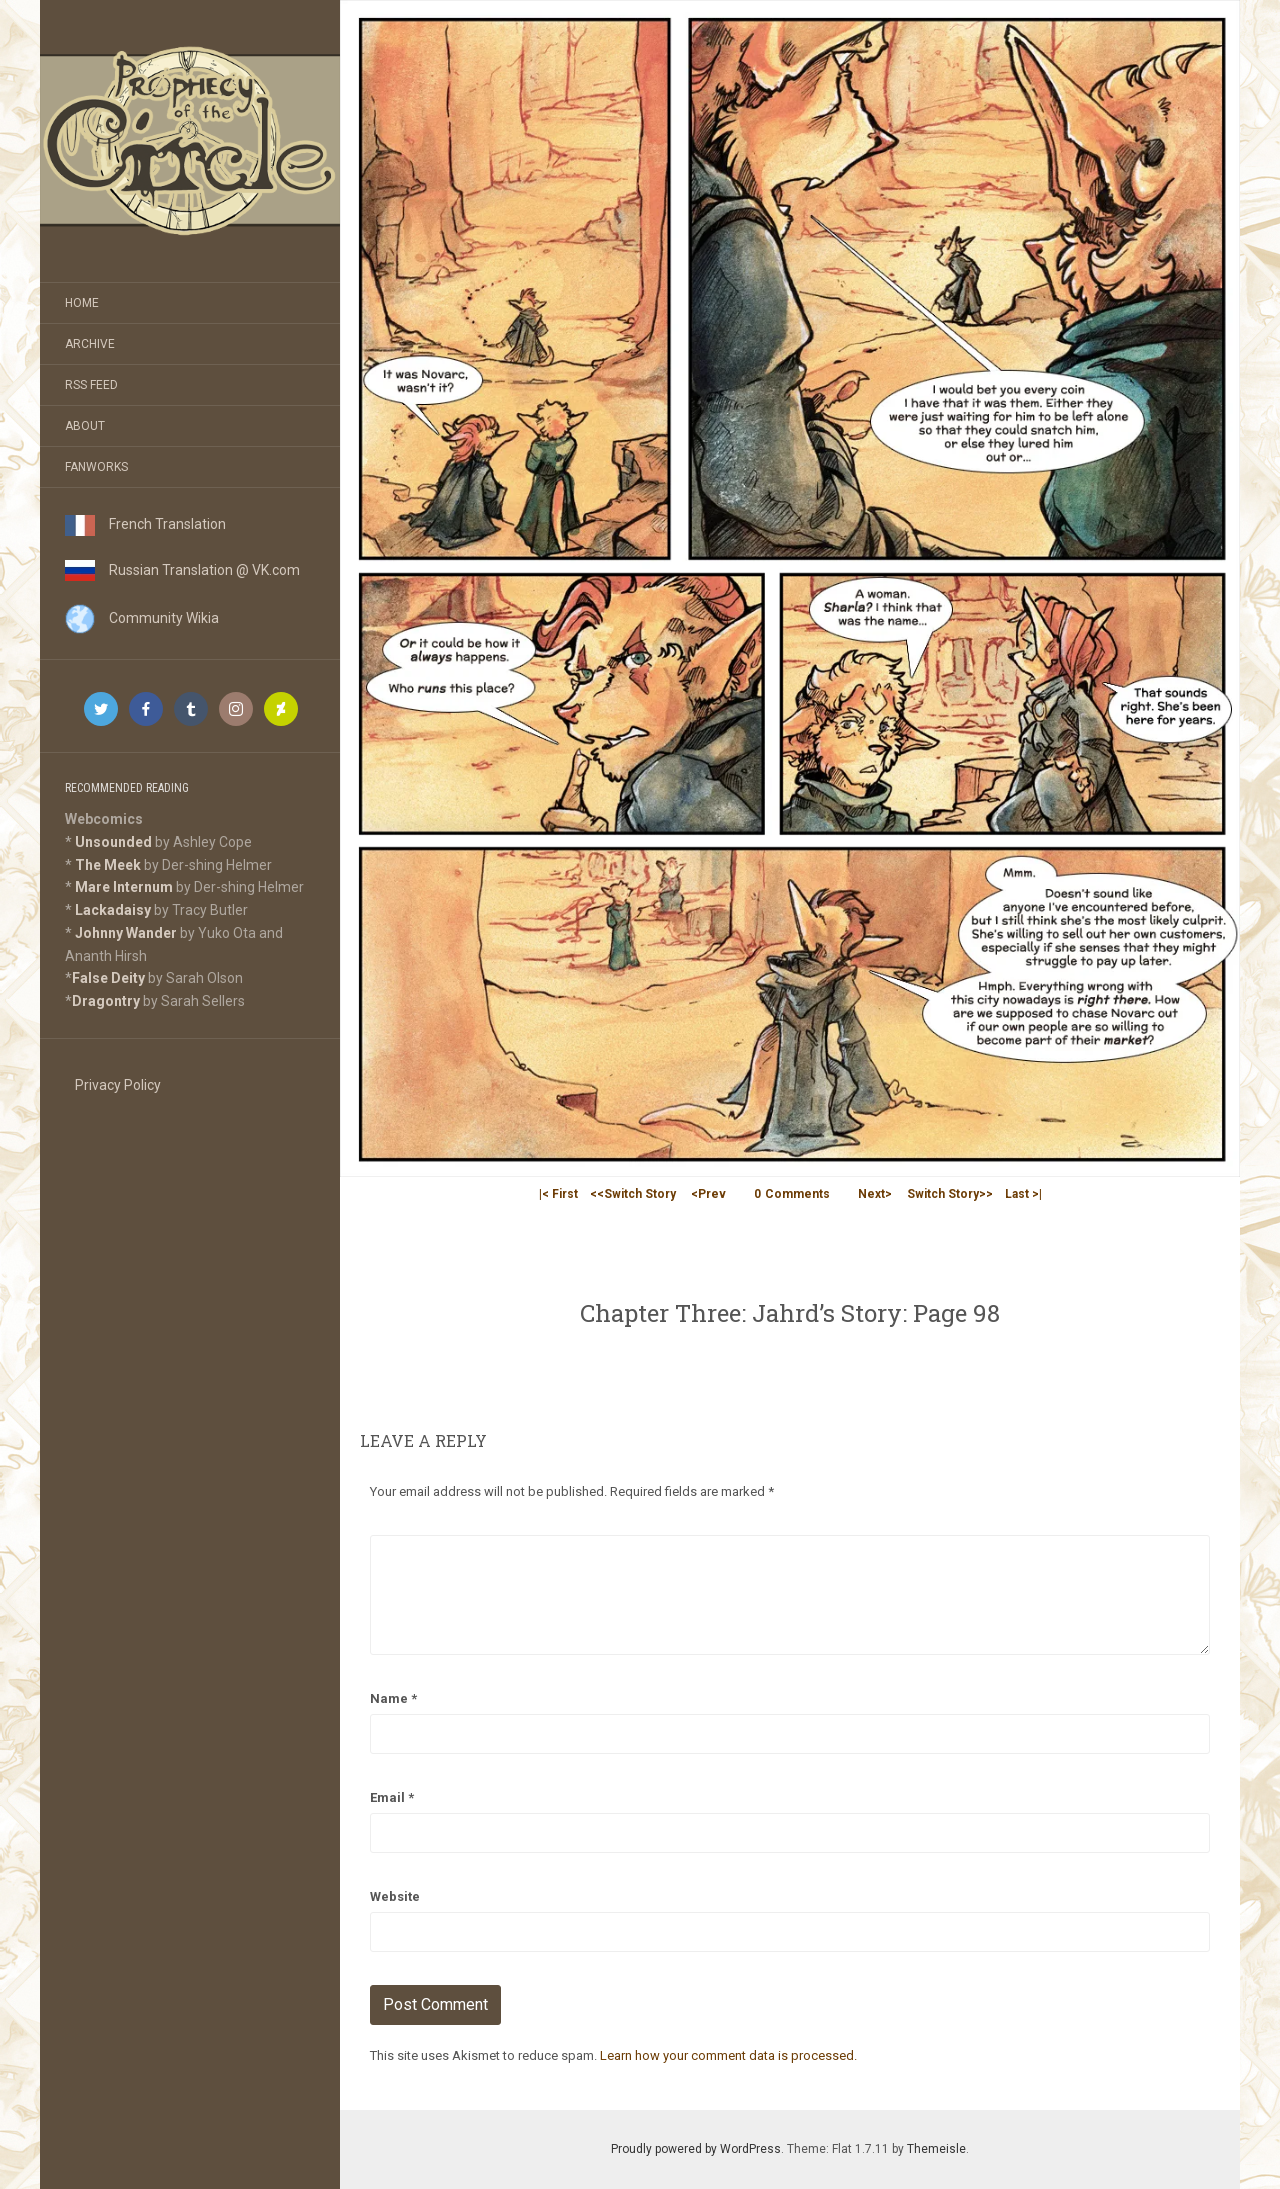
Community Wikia (142, 618)
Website (395, 1896)
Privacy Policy (118, 1085)
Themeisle (936, 2149)
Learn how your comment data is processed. (728, 2055)
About (85, 426)
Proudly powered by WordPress (696, 2149)
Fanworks (96, 467)
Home (82, 303)
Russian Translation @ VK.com (182, 570)
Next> (875, 1194)
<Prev (708, 1194)
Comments (792, 1194)
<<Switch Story (633, 1194)
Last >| (1023, 1194)
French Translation (145, 524)
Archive (90, 344)
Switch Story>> (950, 1194)
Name (393, 1698)
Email (392, 1797)
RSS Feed (91, 385)
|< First (558, 1194)
